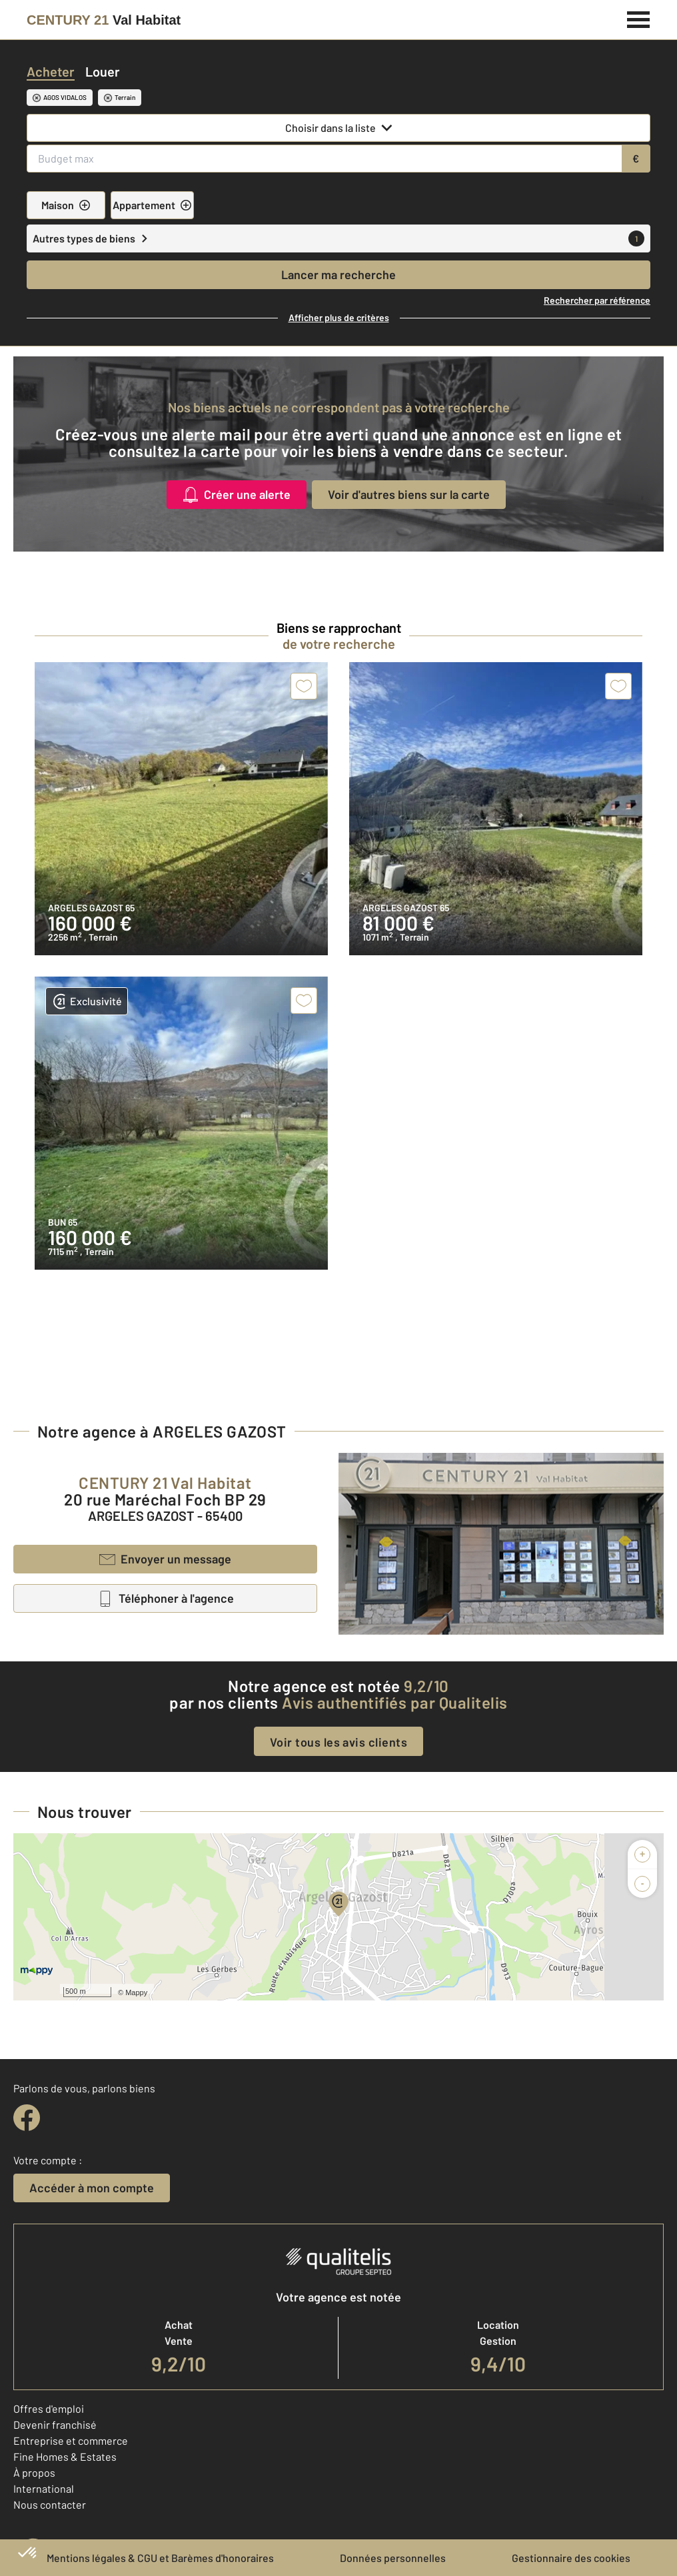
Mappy (136, 1992)
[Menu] (638, 18)
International (43, 2488)
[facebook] (26, 2117)
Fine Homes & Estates (65, 2456)
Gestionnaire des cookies (571, 2557)
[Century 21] (104, 20)
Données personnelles (393, 2557)
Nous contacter (49, 2504)
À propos (34, 2472)
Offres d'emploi (48, 2408)
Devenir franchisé (55, 2424)
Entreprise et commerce (70, 2440)
